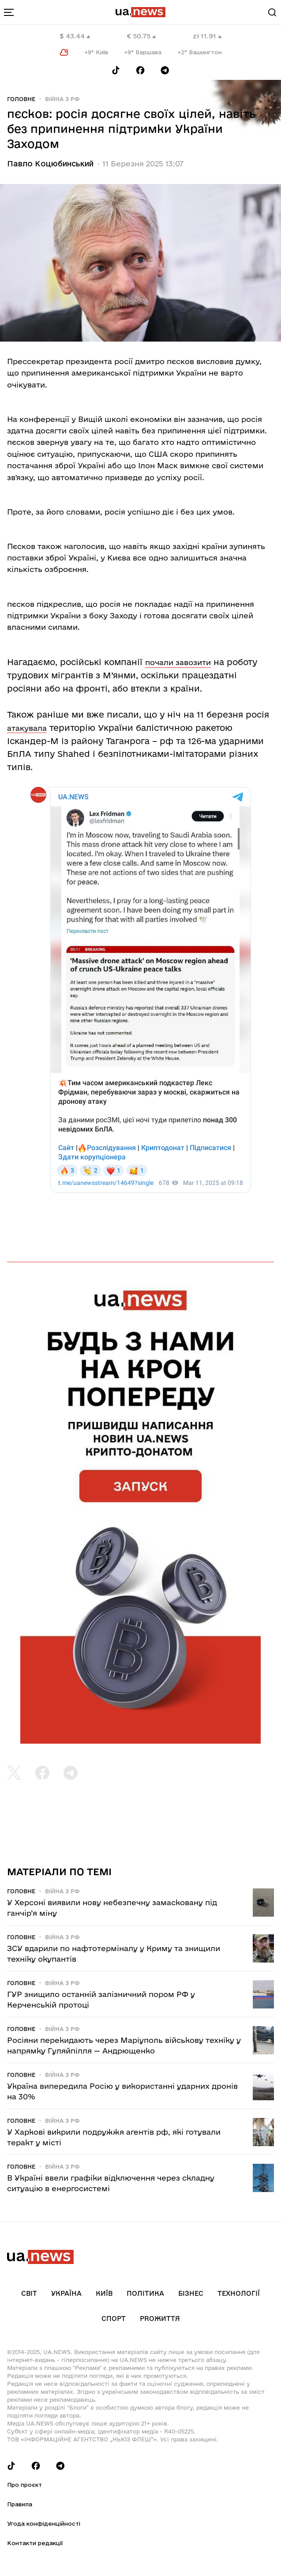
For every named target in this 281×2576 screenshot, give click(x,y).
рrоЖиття (160, 2318)
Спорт (113, 2318)
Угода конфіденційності (43, 2523)
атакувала (27, 728)
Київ (104, 2293)
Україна (66, 2293)
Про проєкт (24, 2485)
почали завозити (178, 662)
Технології (238, 2293)
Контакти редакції (35, 2543)
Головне (21, 99)
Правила (19, 2504)
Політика (145, 2293)
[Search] (272, 12)
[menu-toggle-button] (9, 12)
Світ (29, 2293)
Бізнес (190, 2293)
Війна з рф (62, 99)
